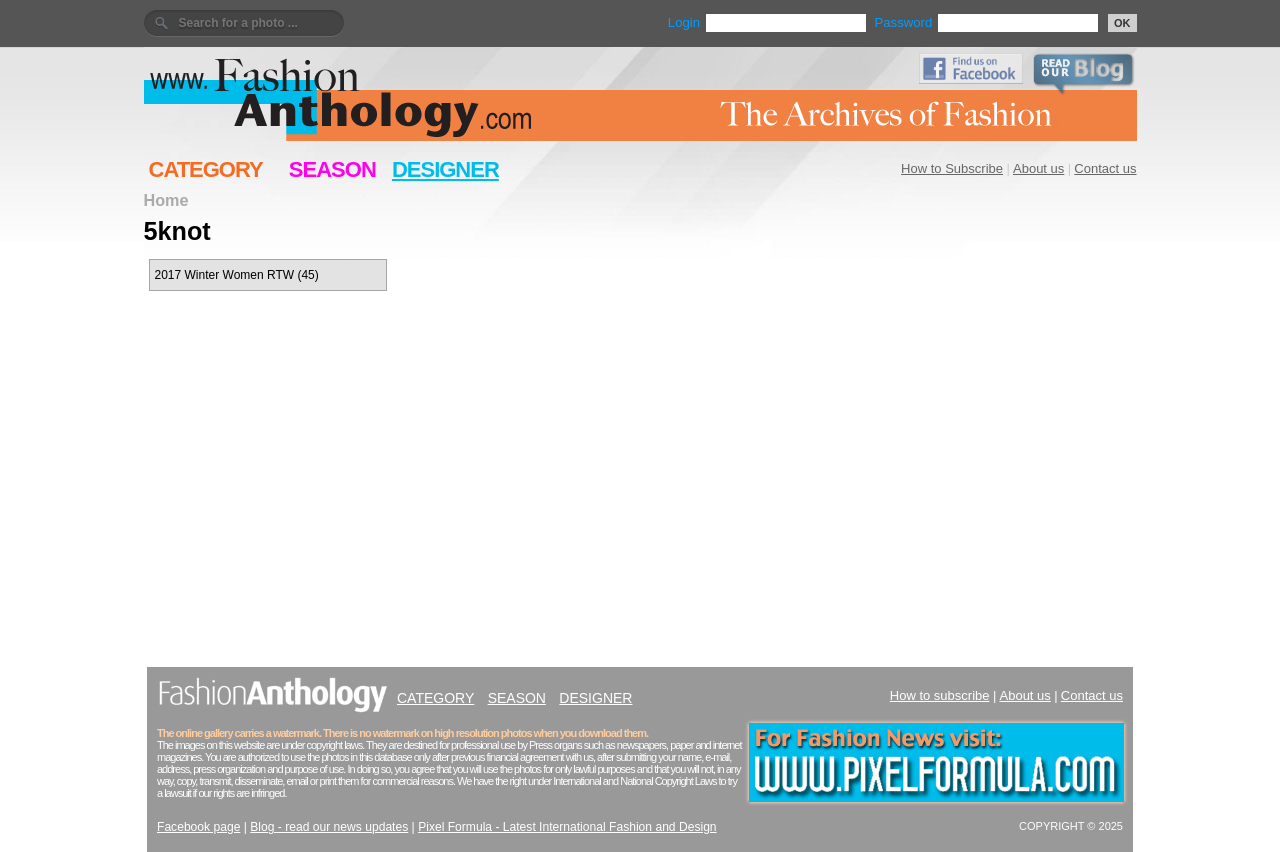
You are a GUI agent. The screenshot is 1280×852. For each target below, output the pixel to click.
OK (1122, 23)
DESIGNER (445, 169)
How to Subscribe (952, 168)
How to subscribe (940, 695)
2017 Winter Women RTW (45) (237, 275)
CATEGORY (206, 169)
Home (166, 200)
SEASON (332, 169)
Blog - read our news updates (329, 827)
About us (1038, 168)
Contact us (1105, 168)
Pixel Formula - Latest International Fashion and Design (567, 827)
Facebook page (198, 827)
